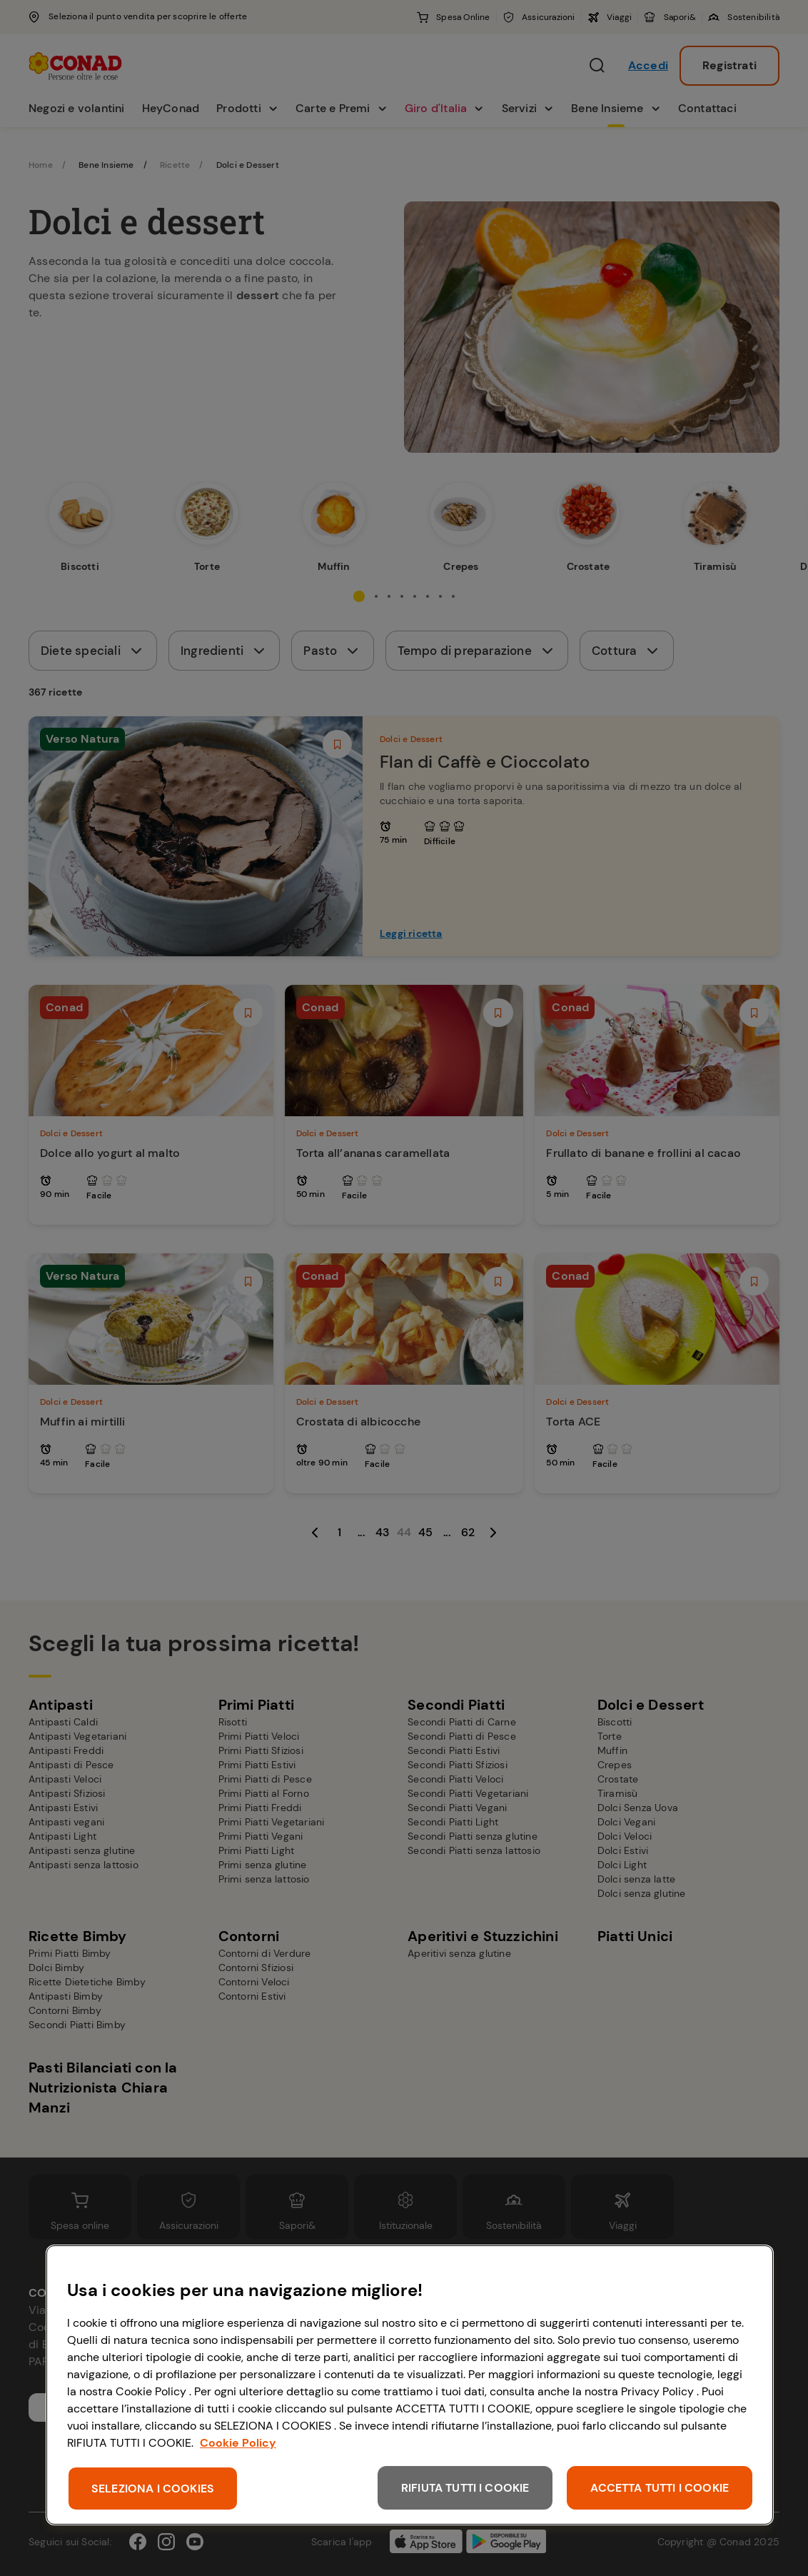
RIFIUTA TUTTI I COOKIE (465, 2487)
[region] (410, 2385)
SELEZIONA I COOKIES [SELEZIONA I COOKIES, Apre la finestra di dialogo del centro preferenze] (152, 2488)
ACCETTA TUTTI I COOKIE (659, 2487)
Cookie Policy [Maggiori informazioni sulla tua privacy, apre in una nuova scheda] (238, 2442)
